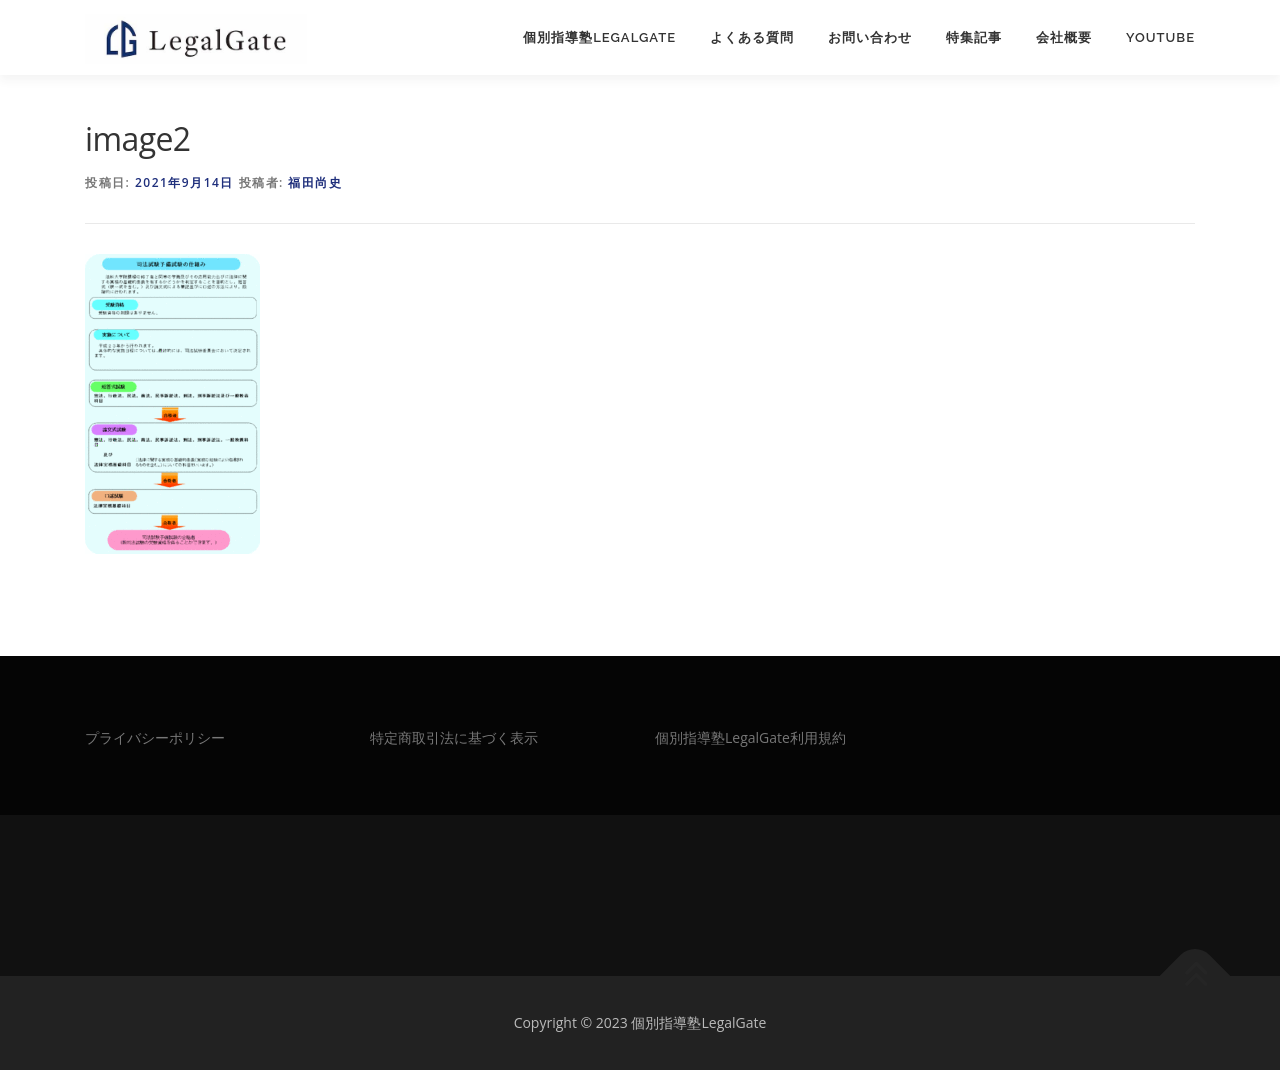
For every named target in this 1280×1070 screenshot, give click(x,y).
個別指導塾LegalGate (599, 37)
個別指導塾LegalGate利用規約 (750, 737)
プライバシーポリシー (155, 737)
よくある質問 (752, 37)
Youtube (1160, 37)
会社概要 (1064, 37)
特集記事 (974, 37)
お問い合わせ (870, 37)
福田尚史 (315, 182)
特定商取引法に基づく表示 (454, 737)
